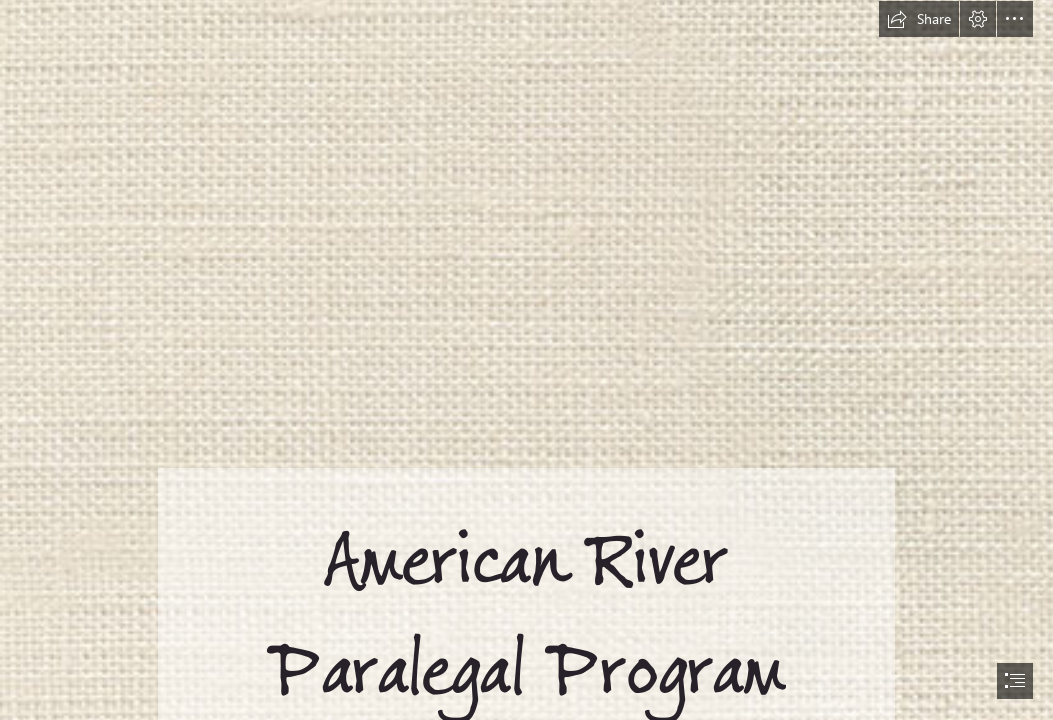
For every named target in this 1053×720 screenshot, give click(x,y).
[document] (526, 360)
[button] (919, 19)
